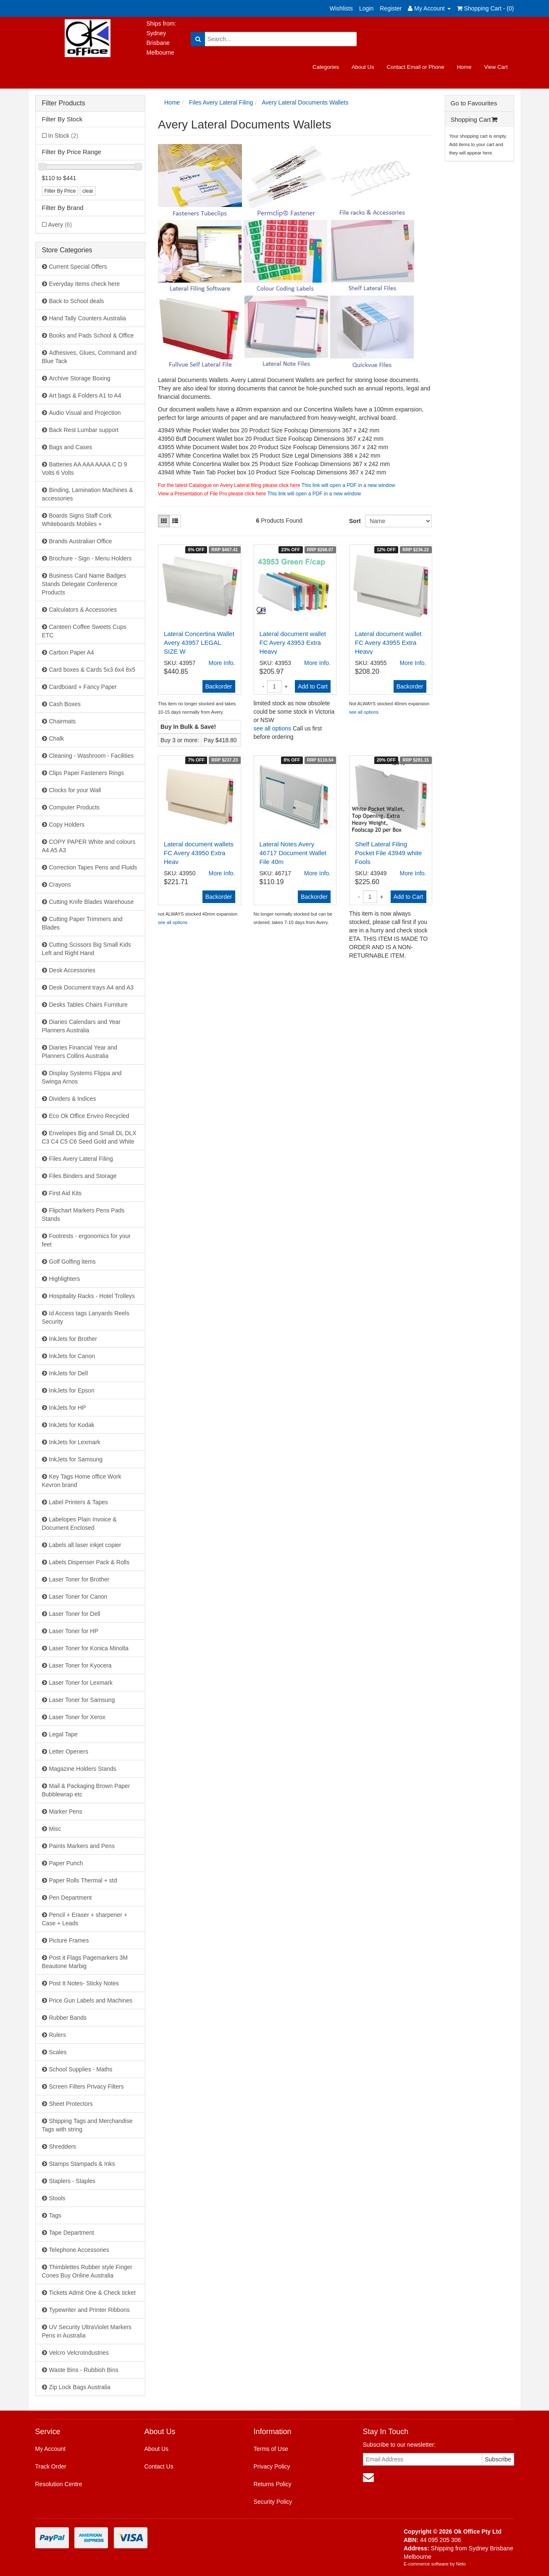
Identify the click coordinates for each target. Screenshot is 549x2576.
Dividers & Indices (72, 1098)
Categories (326, 67)
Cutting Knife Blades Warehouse (91, 901)
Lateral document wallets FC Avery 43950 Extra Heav (199, 852)
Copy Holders (67, 824)
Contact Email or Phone (415, 67)
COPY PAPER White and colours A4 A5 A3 (89, 845)
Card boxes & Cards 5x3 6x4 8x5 (92, 669)
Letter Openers (68, 1751)
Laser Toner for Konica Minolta (89, 1648)
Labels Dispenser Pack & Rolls (89, 1562)
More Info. (221, 663)
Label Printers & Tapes (78, 1502)
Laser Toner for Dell (74, 1613)
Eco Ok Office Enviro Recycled (89, 1116)
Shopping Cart (474, 119)
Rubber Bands (68, 2017)
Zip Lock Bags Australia (79, 2387)
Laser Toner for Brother (79, 1579)
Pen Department (70, 1897)
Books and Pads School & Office (91, 335)
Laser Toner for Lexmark (81, 1682)
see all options (273, 728)
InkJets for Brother (73, 1338)
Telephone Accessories (79, 2249)
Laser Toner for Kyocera (80, 1665)
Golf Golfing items (72, 1261)
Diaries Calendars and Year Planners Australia (81, 1026)
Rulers (57, 2034)
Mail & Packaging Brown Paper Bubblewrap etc (86, 1790)
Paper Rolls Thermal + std (83, 1880)
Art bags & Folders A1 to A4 (85, 395)
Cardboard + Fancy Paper (83, 686)
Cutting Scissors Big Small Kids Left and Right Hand (86, 948)
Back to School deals (76, 301)
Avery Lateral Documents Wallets (305, 102)
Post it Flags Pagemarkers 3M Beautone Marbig (85, 1961)
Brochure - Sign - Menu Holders (90, 558)
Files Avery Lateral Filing (81, 1158)
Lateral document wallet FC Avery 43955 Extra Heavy (388, 642)
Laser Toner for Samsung (82, 1699)
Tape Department (71, 2232)
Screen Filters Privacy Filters (86, 2086)
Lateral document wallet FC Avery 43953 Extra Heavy (293, 642)
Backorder (218, 686)
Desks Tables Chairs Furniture (88, 1004)
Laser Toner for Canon (78, 1596)
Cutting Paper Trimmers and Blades (82, 923)
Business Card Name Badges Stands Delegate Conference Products (84, 584)
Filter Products (63, 103)
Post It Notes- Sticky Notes (84, 1983)
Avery (60, 224)
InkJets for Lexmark (74, 1442)
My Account (50, 2448)
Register (391, 8)
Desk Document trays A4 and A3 (91, 987)
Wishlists (341, 8)
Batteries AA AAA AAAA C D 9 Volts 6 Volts (84, 468)
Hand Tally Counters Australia (87, 318)
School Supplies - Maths (81, 2069)
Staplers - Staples (72, 2181)
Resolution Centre (58, 2484)
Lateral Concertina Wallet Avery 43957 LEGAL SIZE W (199, 642)
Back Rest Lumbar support (84, 430)
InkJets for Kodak (72, 1425)
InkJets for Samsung (76, 1459)
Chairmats (62, 721)
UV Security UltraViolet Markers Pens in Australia (87, 2331)
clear (87, 191)
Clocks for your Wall (75, 790)
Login (366, 8)
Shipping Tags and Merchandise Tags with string (87, 2125)
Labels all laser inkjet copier (85, 1545)
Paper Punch (66, 1863)
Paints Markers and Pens (82, 1846)
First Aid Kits (65, 1193)
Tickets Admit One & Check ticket (92, 2292)
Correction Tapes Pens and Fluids (93, 867)
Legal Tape (63, 1734)
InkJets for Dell (68, 1373)
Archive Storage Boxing (79, 378)
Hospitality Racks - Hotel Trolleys (92, 1296)
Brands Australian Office (80, 541)
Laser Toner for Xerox (77, 1717)
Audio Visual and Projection (85, 412)
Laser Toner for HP (73, 1631)
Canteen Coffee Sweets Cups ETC (84, 631)
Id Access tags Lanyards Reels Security (85, 1317)
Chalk (56, 738)
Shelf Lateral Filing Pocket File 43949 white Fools (388, 852)
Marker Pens (65, 1811)
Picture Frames (69, 1940)
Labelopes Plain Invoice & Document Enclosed (79, 1523)
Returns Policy (272, 2484)
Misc (55, 1828)
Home (464, 67)
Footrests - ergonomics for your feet (86, 1240)
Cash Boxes (65, 704)
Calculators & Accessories (83, 609)
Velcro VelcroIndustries (79, 2352)
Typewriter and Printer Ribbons (89, 2309)
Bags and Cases (70, 447)
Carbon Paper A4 (71, 652)
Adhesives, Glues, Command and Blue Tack (89, 356)
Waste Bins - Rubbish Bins (83, 2370)
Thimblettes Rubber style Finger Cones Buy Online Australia (87, 2271)
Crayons (60, 884)
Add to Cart (313, 686)
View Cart (495, 67)
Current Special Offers (78, 266)
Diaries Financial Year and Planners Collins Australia (80, 1051)
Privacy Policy (271, 2466)
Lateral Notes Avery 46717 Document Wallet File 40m (293, 852)
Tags (55, 2215)
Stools (57, 2198)
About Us (363, 67)
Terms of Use (270, 2448)
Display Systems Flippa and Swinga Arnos (82, 1077)
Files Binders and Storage (83, 1176)
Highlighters (64, 1278)
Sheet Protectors (71, 2103)
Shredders (62, 2146)
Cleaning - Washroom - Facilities (91, 755)
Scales (58, 2052)
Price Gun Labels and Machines (90, 2000)
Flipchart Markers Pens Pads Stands (83, 1214)
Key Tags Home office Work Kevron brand (81, 1480)
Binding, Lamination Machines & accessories (87, 494)
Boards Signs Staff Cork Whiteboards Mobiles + (77, 519)
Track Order (50, 2466)
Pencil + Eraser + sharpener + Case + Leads (84, 1919)
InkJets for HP (67, 1407)
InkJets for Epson (72, 1390)
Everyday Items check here (84, 283)
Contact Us (158, 2466)
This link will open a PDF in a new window (348, 485)
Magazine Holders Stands (82, 1768)
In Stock (63, 135)
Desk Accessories (72, 970)
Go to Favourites (474, 103)
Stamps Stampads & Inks (82, 2163)
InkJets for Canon (72, 1356)
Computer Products (74, 807)
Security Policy (272, 2501)
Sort (354, 521)
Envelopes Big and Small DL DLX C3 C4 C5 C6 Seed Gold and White (89, 1137)
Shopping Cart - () (485, 8)
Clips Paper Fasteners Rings (86, 773)
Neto (461, 2563)
